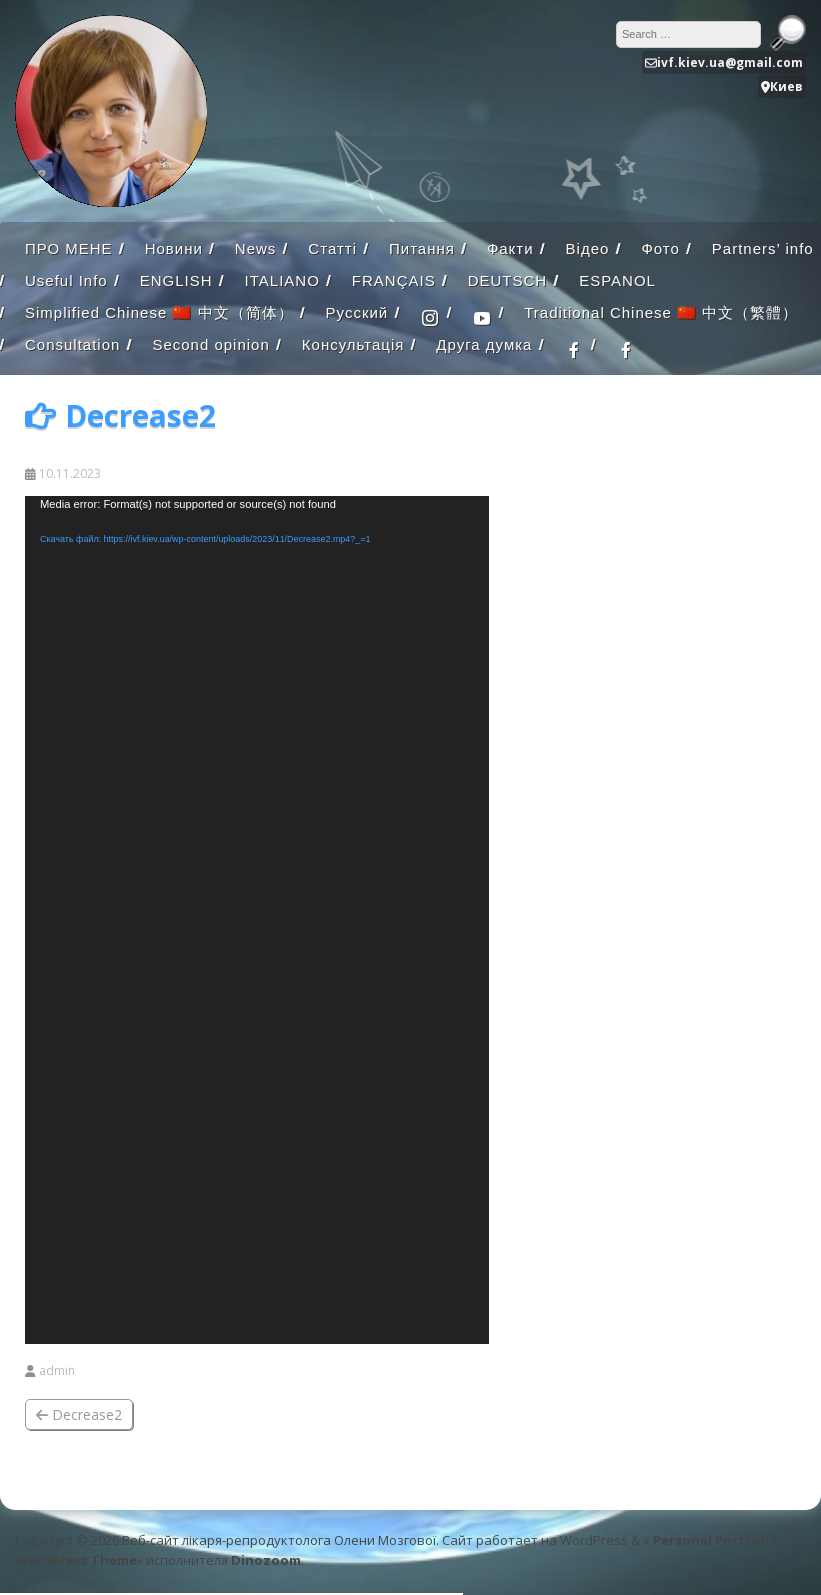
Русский (357, 312)
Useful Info (66, 280)
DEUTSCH (508, 280)
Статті (332, 248)
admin (57, 1371)
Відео (588, 248)
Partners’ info (763, 248)
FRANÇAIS (394, 280)
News (256, 248)
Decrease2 (79, 1414)
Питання (422, 248)
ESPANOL (617, 280)
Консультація (353, 344)
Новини (174, 248)
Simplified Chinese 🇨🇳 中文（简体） (159, 312)
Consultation (72, 344)
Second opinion (210, 344)
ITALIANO (282, 280)
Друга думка (484, 344)
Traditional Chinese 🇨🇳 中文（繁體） (661, 312)
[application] (257, 920)
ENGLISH (176, 280)
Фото (660, 248)
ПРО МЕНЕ (69, 248)
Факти (510, 248)
